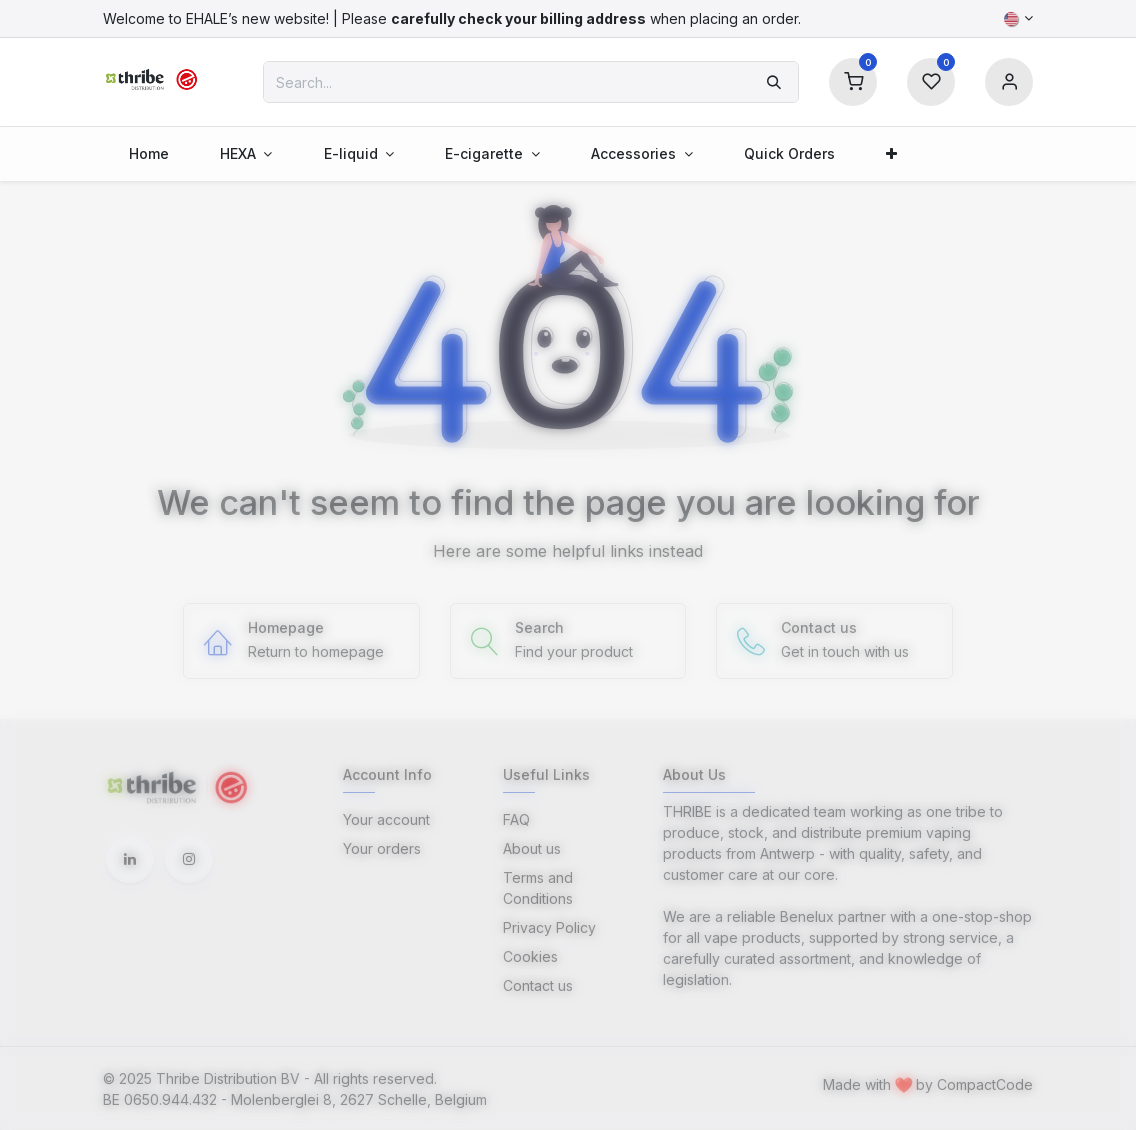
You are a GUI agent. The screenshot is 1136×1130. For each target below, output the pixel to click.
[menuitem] (148, 153)
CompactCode (985, 1084)
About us (532, 848)
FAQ (516, 819)
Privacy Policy (549, 927)
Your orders (382, 848)
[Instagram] (189, 859)
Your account (386, 819)
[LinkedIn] (130, 859)
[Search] (774, 82)
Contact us (538, 985)
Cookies (530, 956)
